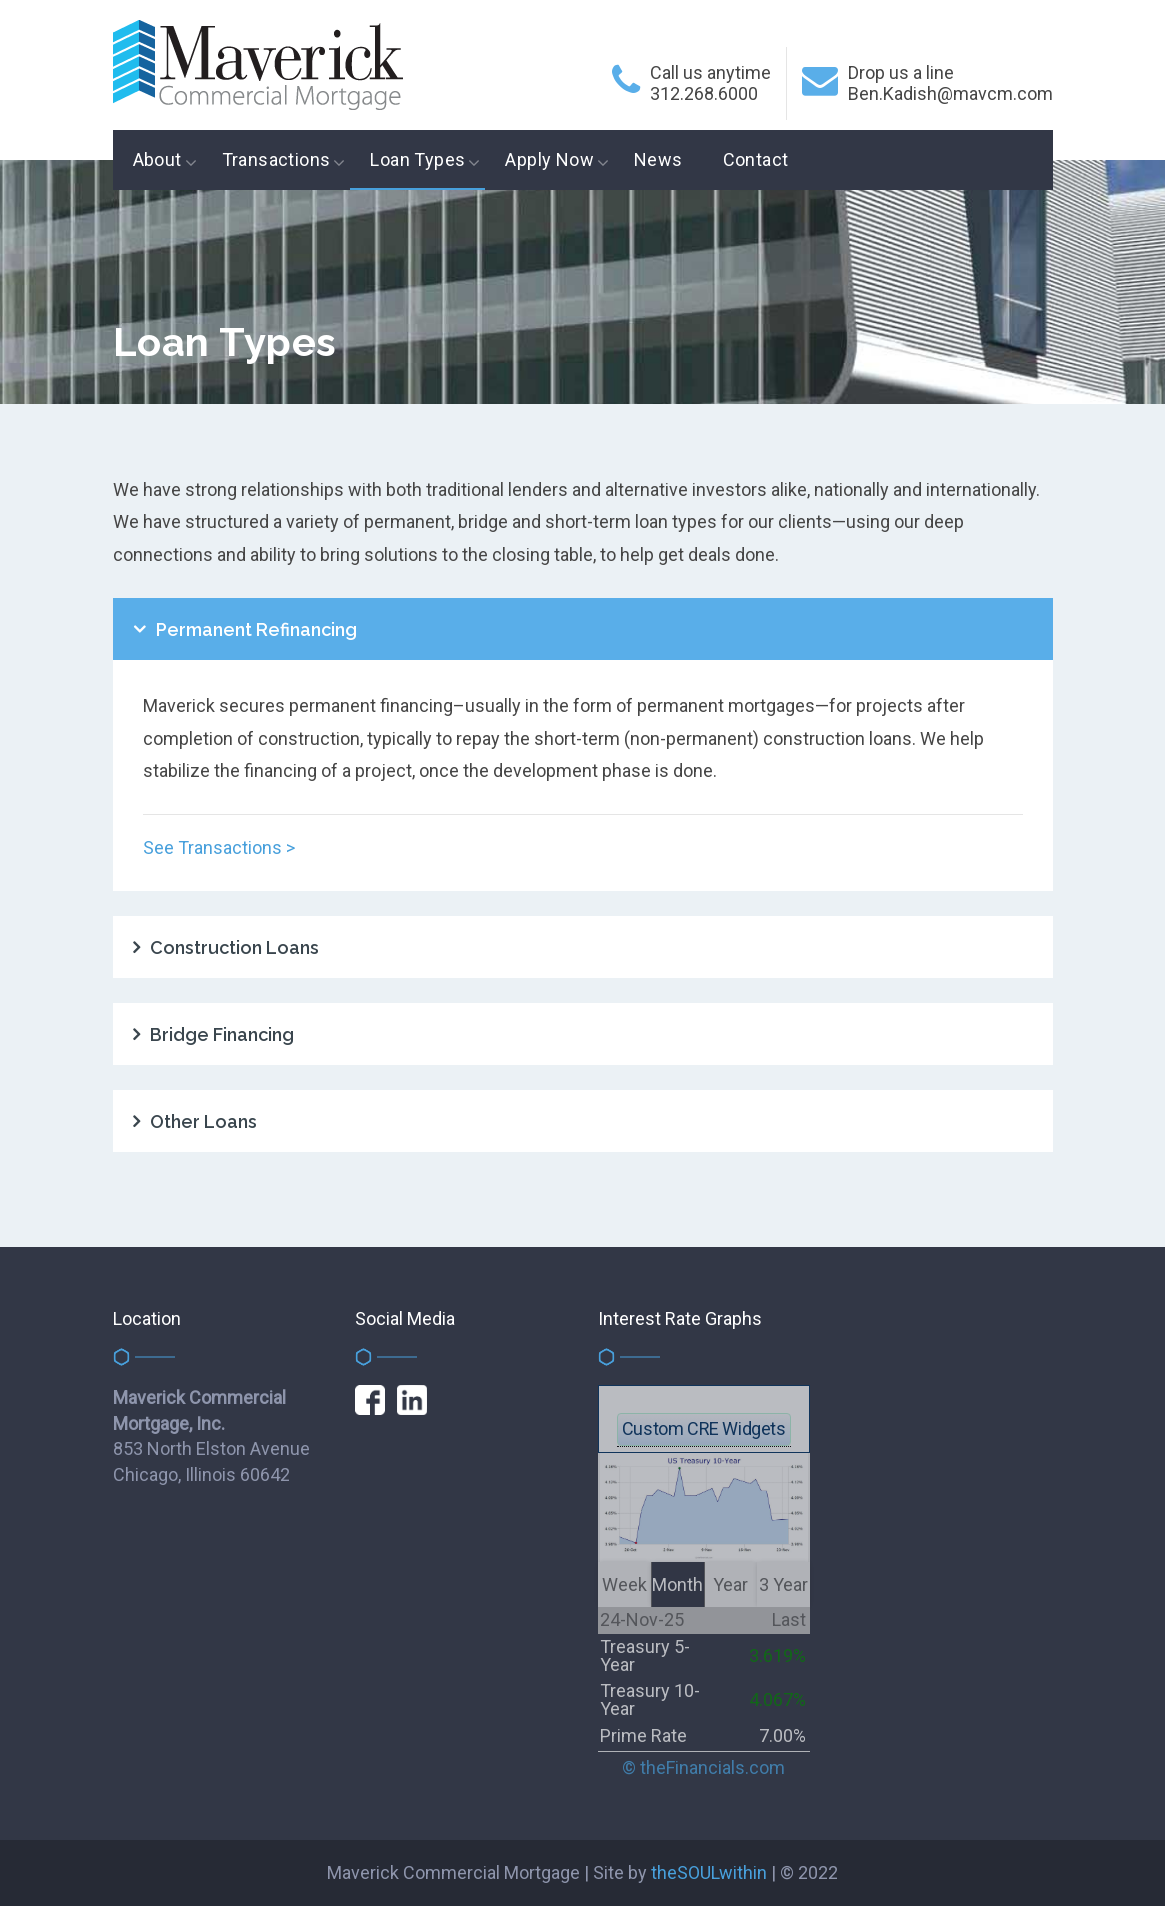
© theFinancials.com (703, 1768)
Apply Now (549, 159)
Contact (756, 159)
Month (677, 1584)
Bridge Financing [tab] (222, 1034)
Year (730, 1584)
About (157, 159)
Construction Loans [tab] (234, 947)
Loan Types (417, 159)
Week (624, 1584)
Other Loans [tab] (203, 1121)
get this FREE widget (704, 1396)
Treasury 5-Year (645, 1655)
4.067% (777, 1699)
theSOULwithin (709, 1872)
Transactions (276, 159)
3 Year (783, 1584)
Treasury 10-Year (650, 1699)
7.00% (782, 1735)
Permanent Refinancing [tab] (256, 629)
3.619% (777, 1655)
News (658, 159)
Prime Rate (643, 1735)
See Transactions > (219, 847)
